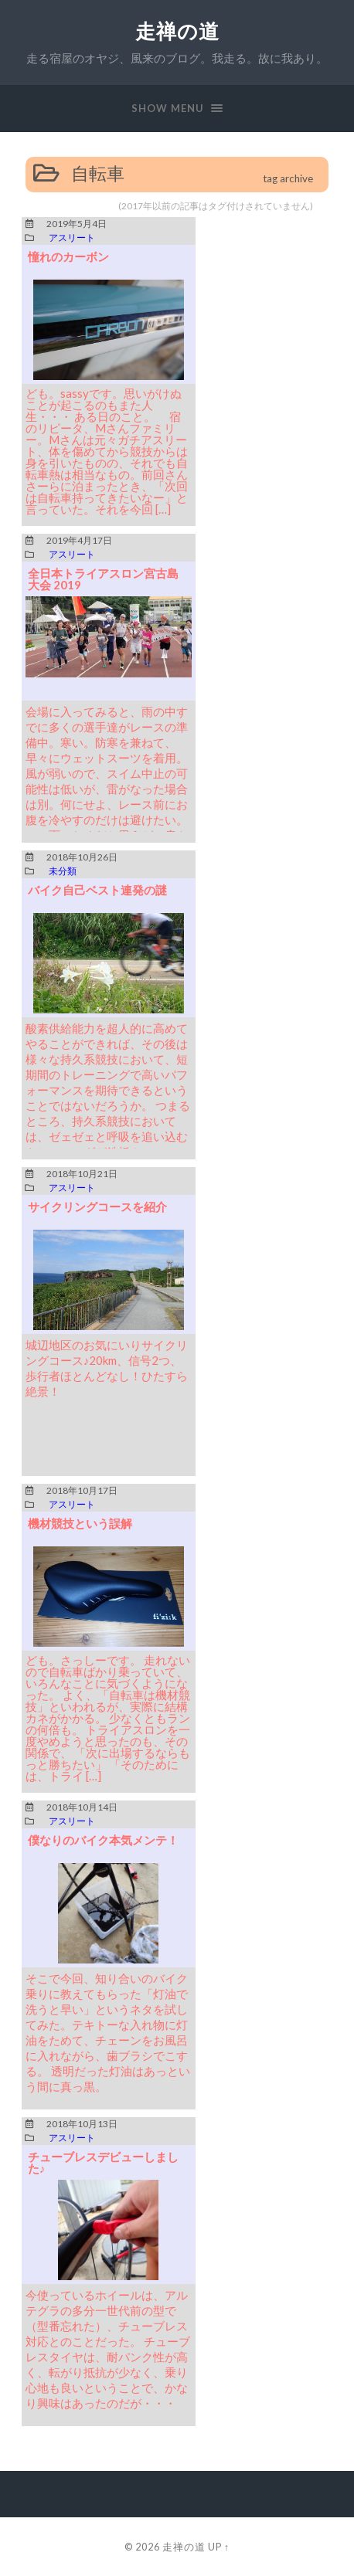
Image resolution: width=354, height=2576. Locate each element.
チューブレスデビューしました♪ (103, 2162)
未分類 (63, 871)
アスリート (72, 237)
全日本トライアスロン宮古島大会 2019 (103, 579)
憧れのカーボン (68, 256)
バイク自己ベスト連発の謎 (97, 890)
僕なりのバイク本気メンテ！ (103, 1840)
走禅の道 (177, 31)
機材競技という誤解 (80, 1523)
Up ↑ (219, 2546)
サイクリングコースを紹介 (97, 1206)
